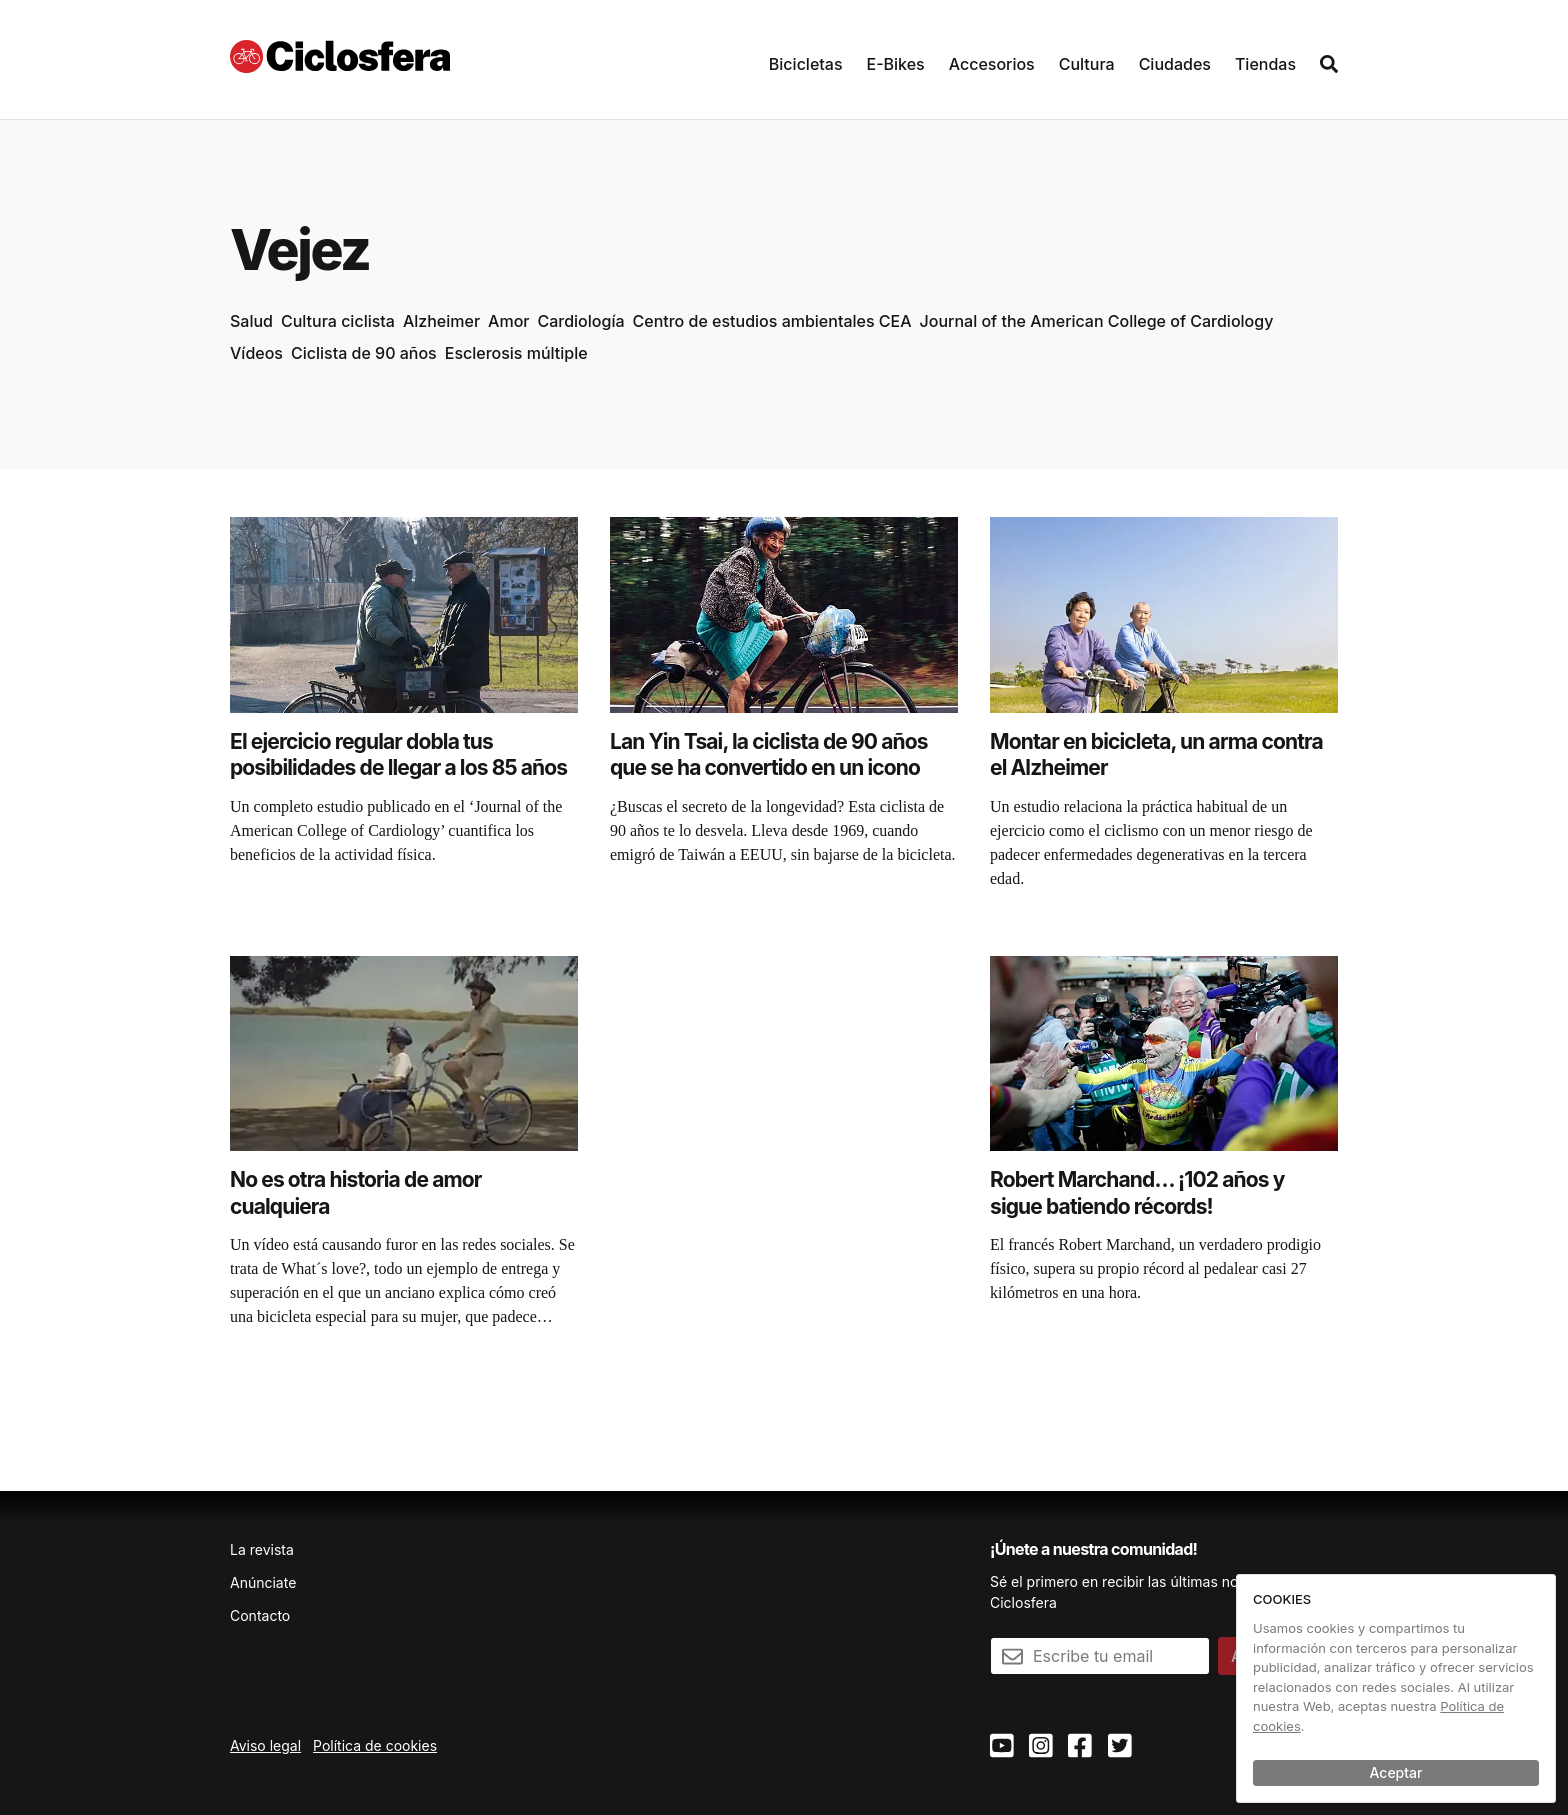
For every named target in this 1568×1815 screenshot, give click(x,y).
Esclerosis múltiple (516, 353)
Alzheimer (441, 321)
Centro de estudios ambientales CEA (772, 321)
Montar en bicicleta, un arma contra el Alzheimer (1156, 754)
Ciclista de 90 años (364, 353)
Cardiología (581, 321)
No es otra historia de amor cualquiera (355, 1192)
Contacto (260, 1615)
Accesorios (992, 64)
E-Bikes (896, 64)
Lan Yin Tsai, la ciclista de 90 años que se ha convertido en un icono (769, 754)
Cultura (1087, 64)
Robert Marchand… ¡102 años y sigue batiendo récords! (1137, 1192)
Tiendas (1265, 64)
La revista (262, 1549)
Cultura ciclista (338, 321)
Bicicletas (806, 64)
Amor (508, 321)
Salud (251, 321)
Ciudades (1175, 64)
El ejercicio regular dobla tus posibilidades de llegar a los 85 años (398, 754)
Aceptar (1396, 1772)
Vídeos (256, 353)
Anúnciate (263, 1582)
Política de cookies (375, 1745)
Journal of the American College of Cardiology (1097, 321)
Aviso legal (265, 1745)
